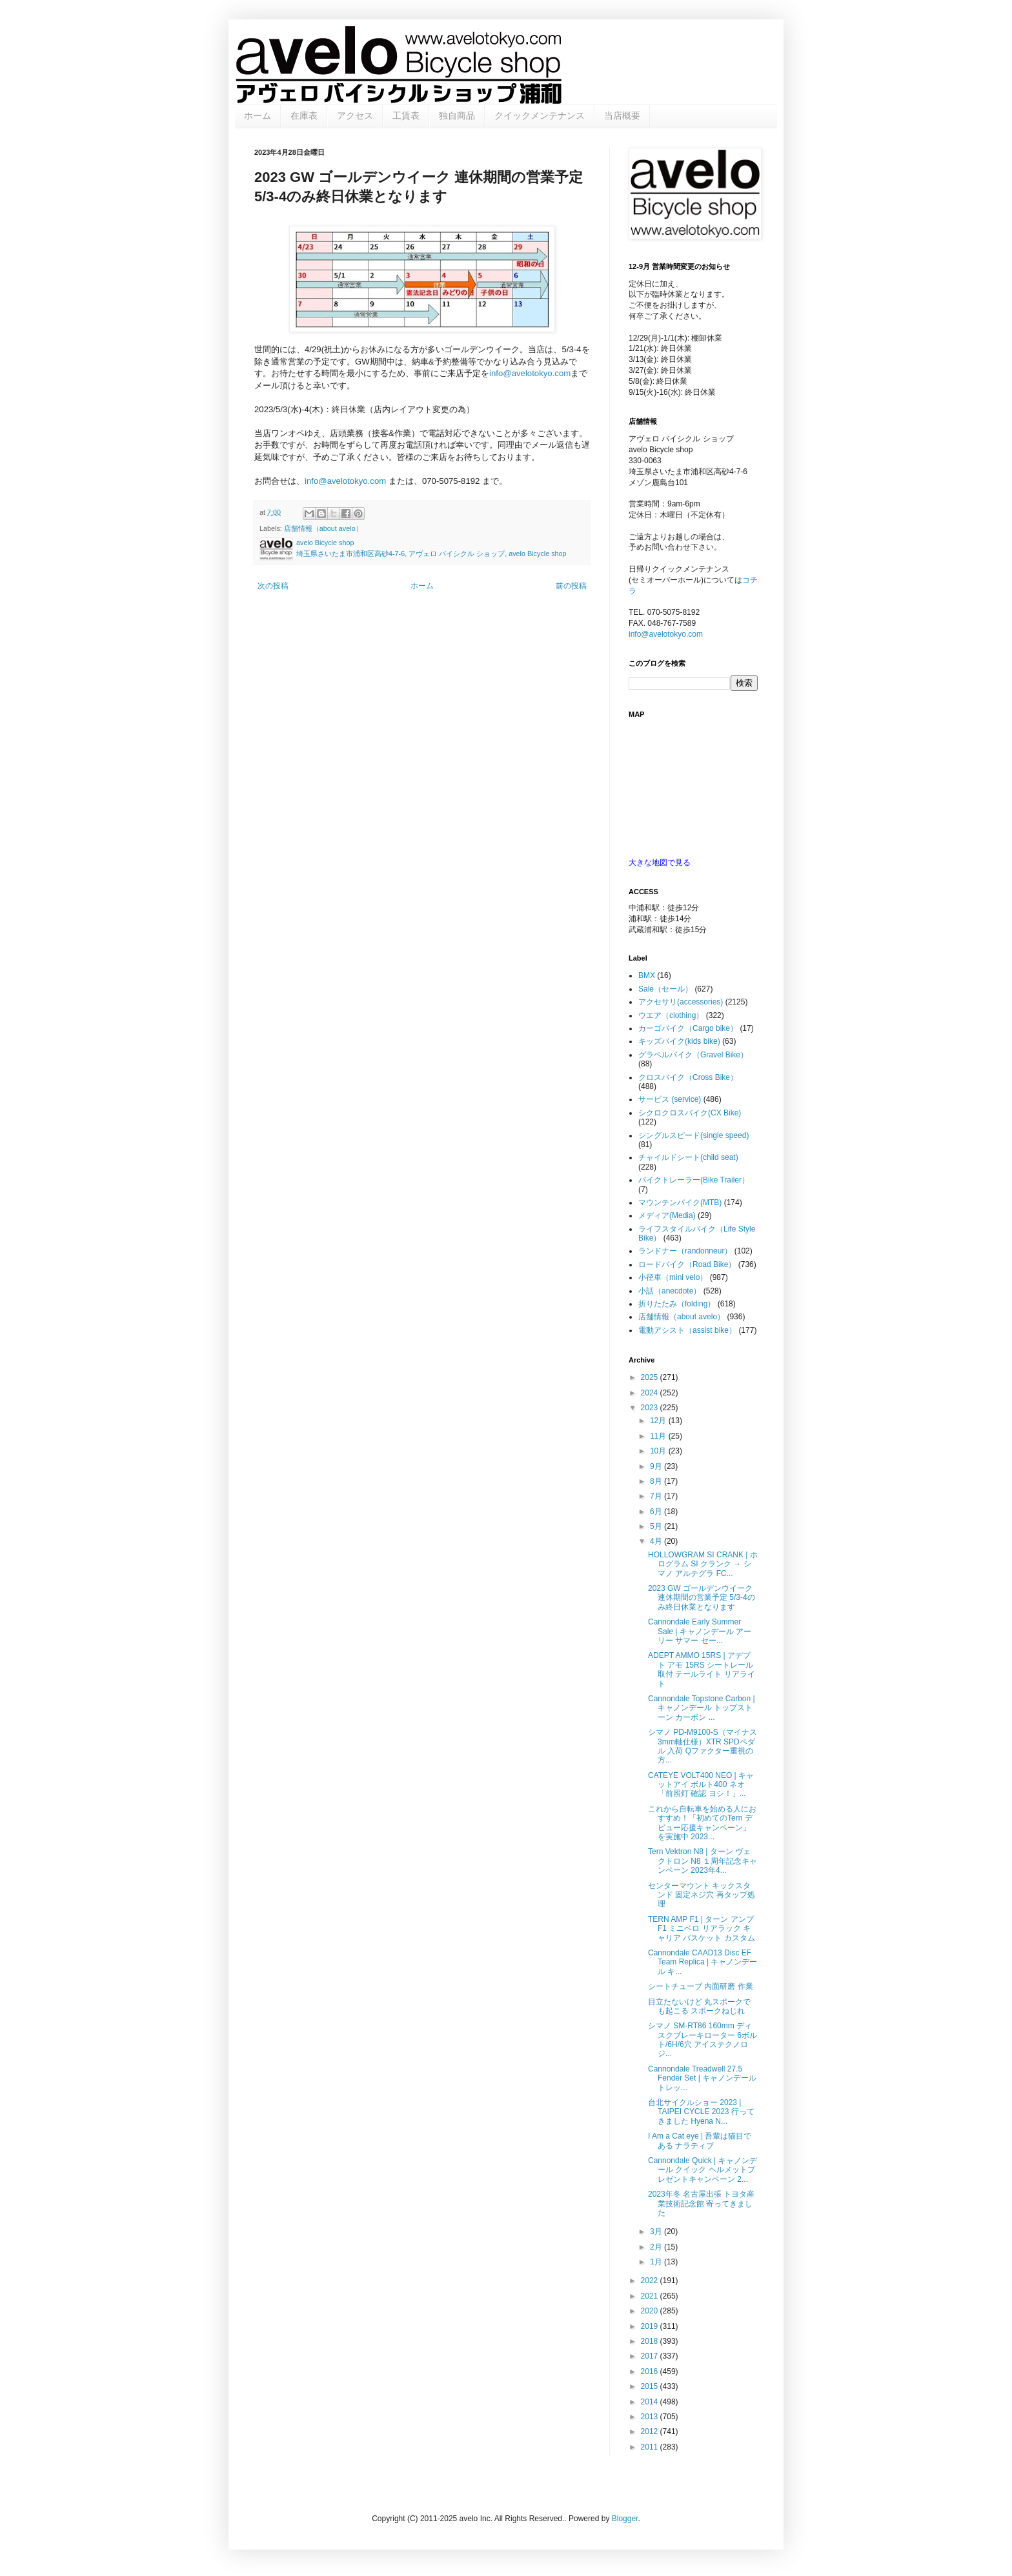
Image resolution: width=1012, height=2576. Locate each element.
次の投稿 (273, 585)
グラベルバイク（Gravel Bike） (693, 1054)
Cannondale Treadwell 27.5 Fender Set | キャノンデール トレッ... (702, 2078)
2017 (650, 2356)
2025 (650, 1377)
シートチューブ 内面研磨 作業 (700, 1986)
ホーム (257, 115)
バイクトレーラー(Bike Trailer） (693, 1179)
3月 (657, 2231)
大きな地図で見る (660, 862)
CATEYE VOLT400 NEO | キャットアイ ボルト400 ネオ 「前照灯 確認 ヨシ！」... (701, 1785)
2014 (650, 2401)
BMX (646, 975)
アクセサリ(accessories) (680, 1001)
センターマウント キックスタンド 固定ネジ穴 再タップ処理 (701, 1895)
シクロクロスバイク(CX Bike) (689, 1112)
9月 (657, 1466)
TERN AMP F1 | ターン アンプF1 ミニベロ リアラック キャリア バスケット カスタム (701, 1928)
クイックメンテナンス (539, 115)
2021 (650, 2296)
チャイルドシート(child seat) (688, 1157)
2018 (650, 2341)
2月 (657, 2247)
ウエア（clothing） (670, 1015)
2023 (650, 1407)
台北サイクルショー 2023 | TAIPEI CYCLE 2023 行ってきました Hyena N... (701, 2112)
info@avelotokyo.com (530, 373)
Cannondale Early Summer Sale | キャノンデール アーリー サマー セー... (699, 1631)
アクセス (355, 115)
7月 (657, 1496)
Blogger (625, 2518)
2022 (650, 2280)
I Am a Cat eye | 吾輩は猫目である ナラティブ (700, 2141)
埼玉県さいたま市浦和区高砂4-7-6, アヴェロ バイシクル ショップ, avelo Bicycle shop (431, 553)
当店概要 (622, 115)
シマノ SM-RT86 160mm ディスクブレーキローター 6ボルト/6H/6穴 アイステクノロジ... (702, 2039)
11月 (659, 1436)
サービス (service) (669, 1099)
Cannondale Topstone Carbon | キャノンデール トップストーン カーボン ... (701, 1708)
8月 (657, 1481)
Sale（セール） (665, 988)
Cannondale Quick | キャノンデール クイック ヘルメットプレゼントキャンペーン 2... (702, 2170)
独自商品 (457, 115)
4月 (657, 1541)
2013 (650, 2416)
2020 (650, 2310)
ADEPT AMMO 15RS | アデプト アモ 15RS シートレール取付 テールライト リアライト (701, 1669)
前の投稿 (571, 585)
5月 (657, 1526)
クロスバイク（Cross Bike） (688, 1077)
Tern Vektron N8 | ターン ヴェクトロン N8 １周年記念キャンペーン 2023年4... (702, 1861)
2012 (650, 2431)
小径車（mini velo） (672, 1277)
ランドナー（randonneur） (685, 1250)
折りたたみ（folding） (676, 1303)
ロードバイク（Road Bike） (687, 1264)
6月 (657, 1511)
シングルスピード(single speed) (693, 1135)
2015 (650, 2386)
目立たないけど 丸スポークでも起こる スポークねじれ (699, 2006)
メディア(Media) (667, 1215)
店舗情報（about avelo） (323, 528)
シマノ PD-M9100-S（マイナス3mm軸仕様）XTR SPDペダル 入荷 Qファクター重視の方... (702, 1746)
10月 (659, 1450)
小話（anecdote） (669, 1290)
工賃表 (406, 115)
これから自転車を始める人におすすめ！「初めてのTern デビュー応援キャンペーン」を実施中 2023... (702, 1822)
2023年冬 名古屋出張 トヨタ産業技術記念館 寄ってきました (701, 2203)
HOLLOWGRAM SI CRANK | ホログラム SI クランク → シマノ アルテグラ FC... (703, 1564)
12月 (659, 1420)
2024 (650, 1392)
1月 (657, 2261)
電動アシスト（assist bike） (687, 1330)
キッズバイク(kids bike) (679, 1041)
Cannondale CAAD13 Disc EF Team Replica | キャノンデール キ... (702, 1962)
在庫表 (304, 115)
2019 (650, 2326)
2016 (650, 2371)
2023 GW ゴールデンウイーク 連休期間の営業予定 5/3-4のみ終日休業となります (701, 1598)
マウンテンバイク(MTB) (680, 1202)
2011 (650, 2446)
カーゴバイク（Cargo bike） (688, 1028)
